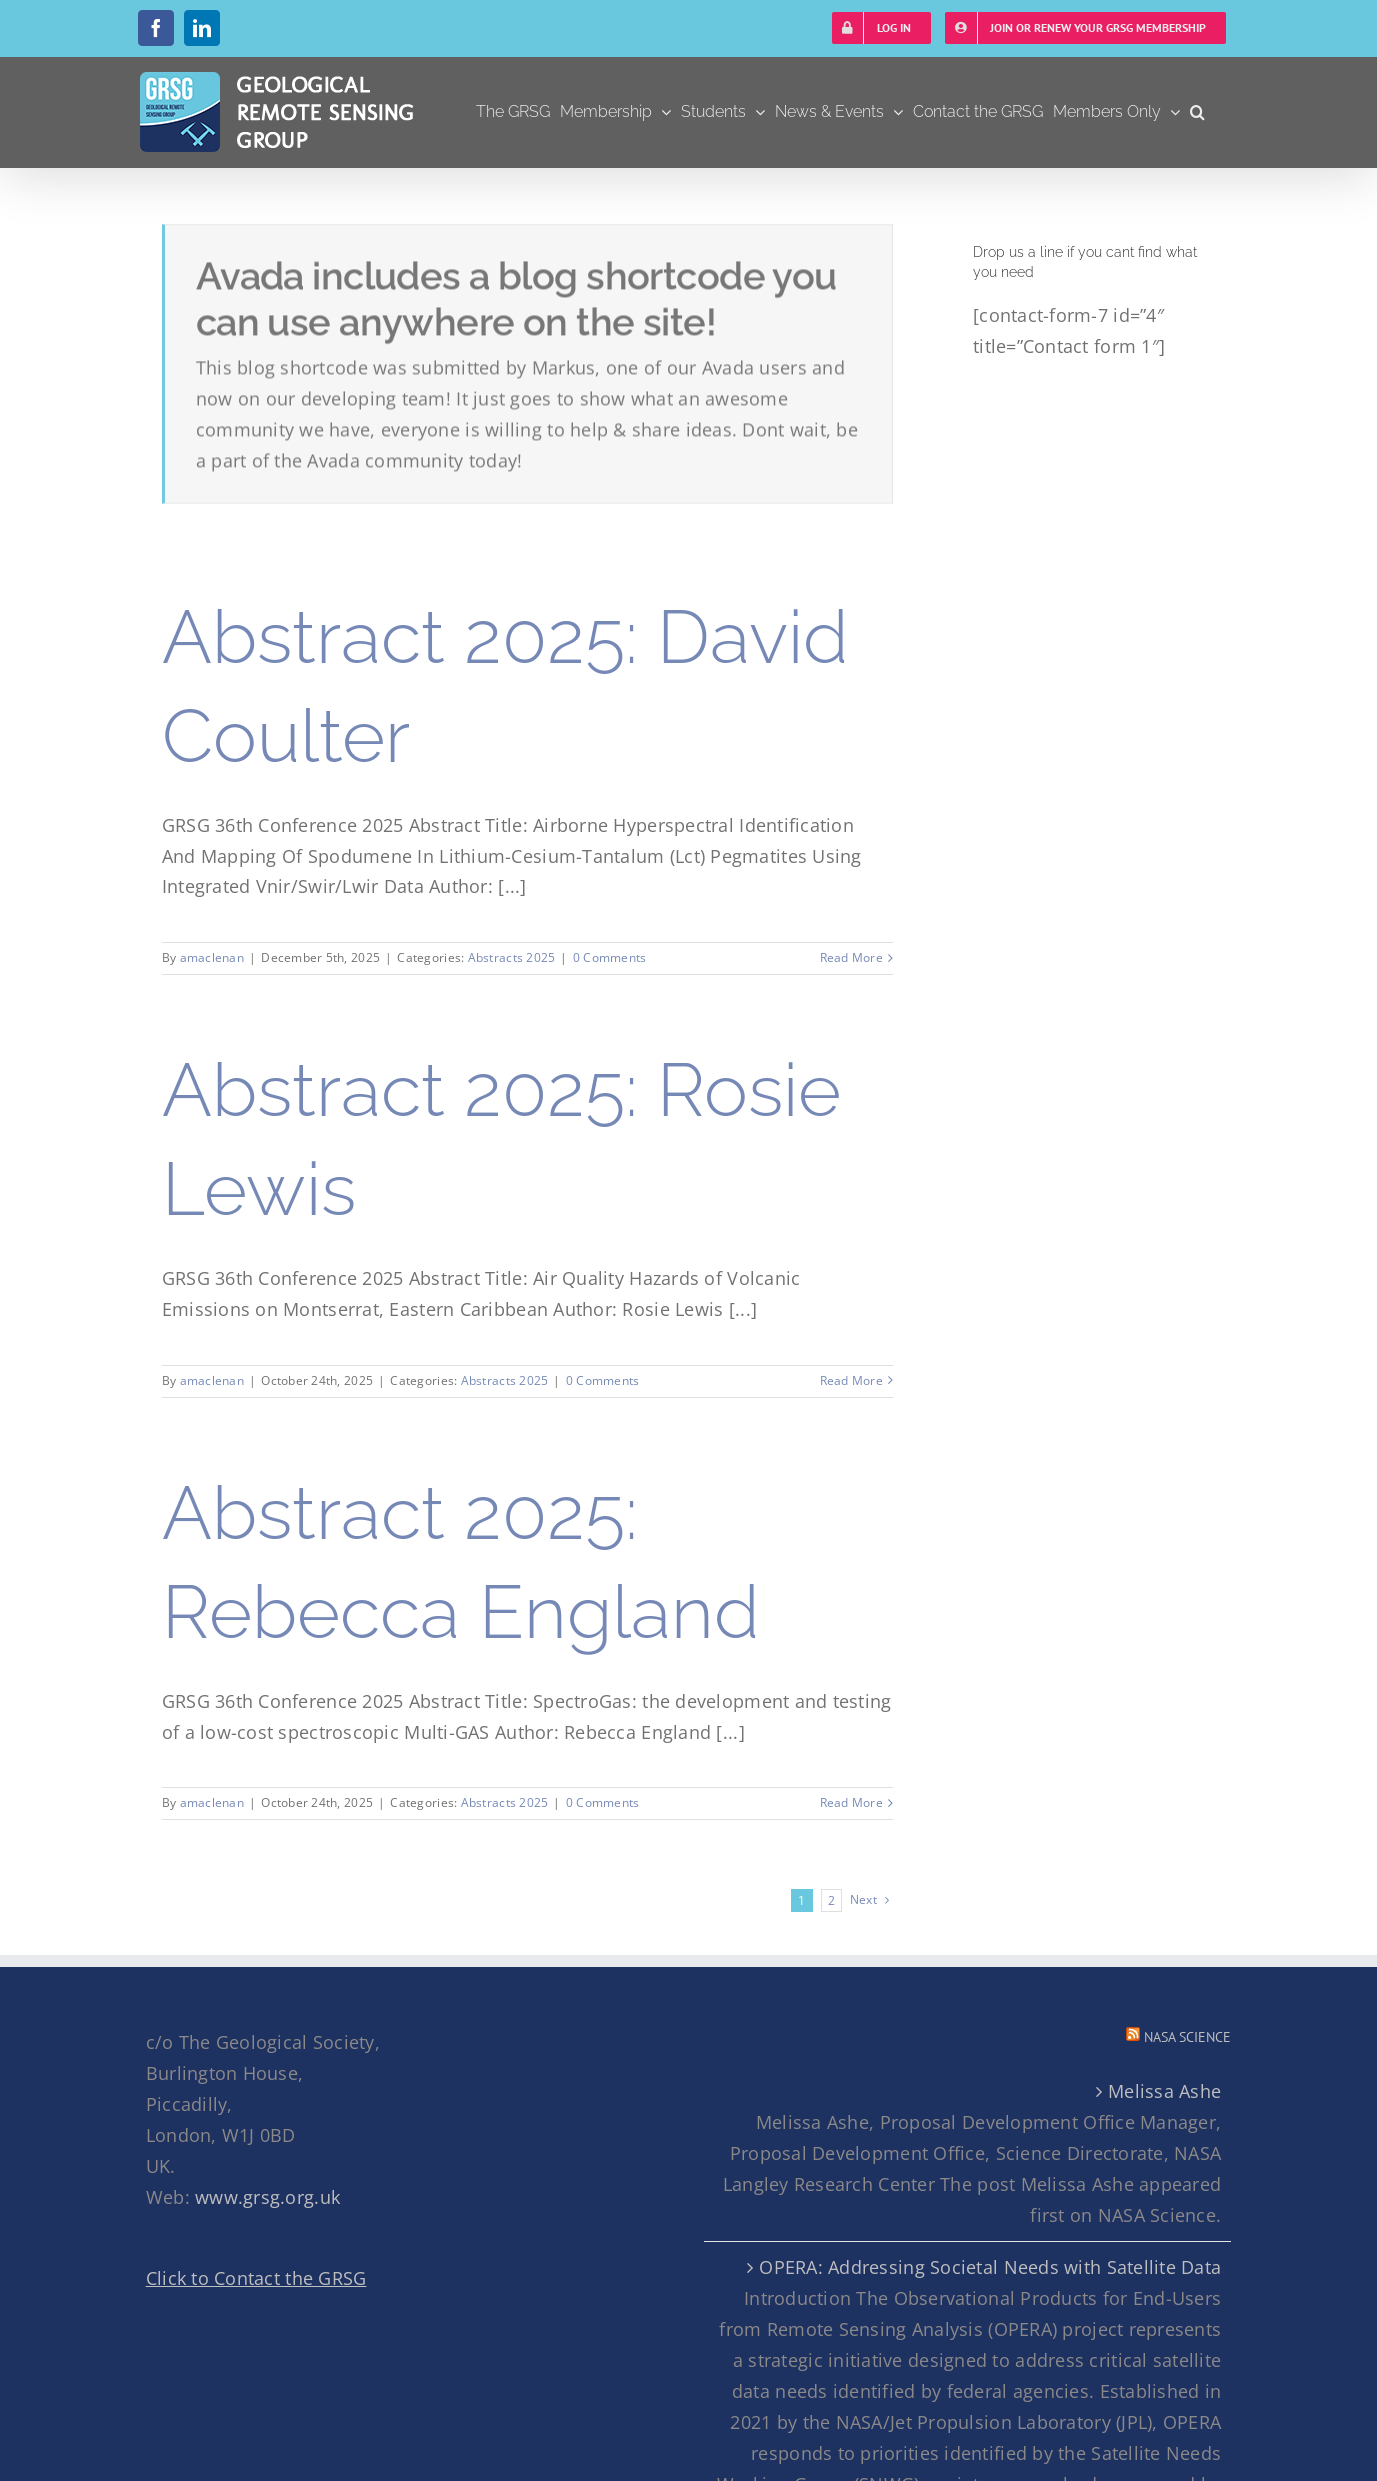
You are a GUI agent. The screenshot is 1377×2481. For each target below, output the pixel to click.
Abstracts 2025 (512, 957)
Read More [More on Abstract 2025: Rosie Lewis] (851, 1380)
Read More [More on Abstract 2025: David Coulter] (851, 957)
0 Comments (610, 957)
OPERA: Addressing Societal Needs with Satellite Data (990, 2267)
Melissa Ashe (1164, 2091)
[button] (1197, 112)
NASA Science (1187, 2037)
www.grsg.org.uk (267, 2197)
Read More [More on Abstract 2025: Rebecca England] (851, 1802)
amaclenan (212, 957)
